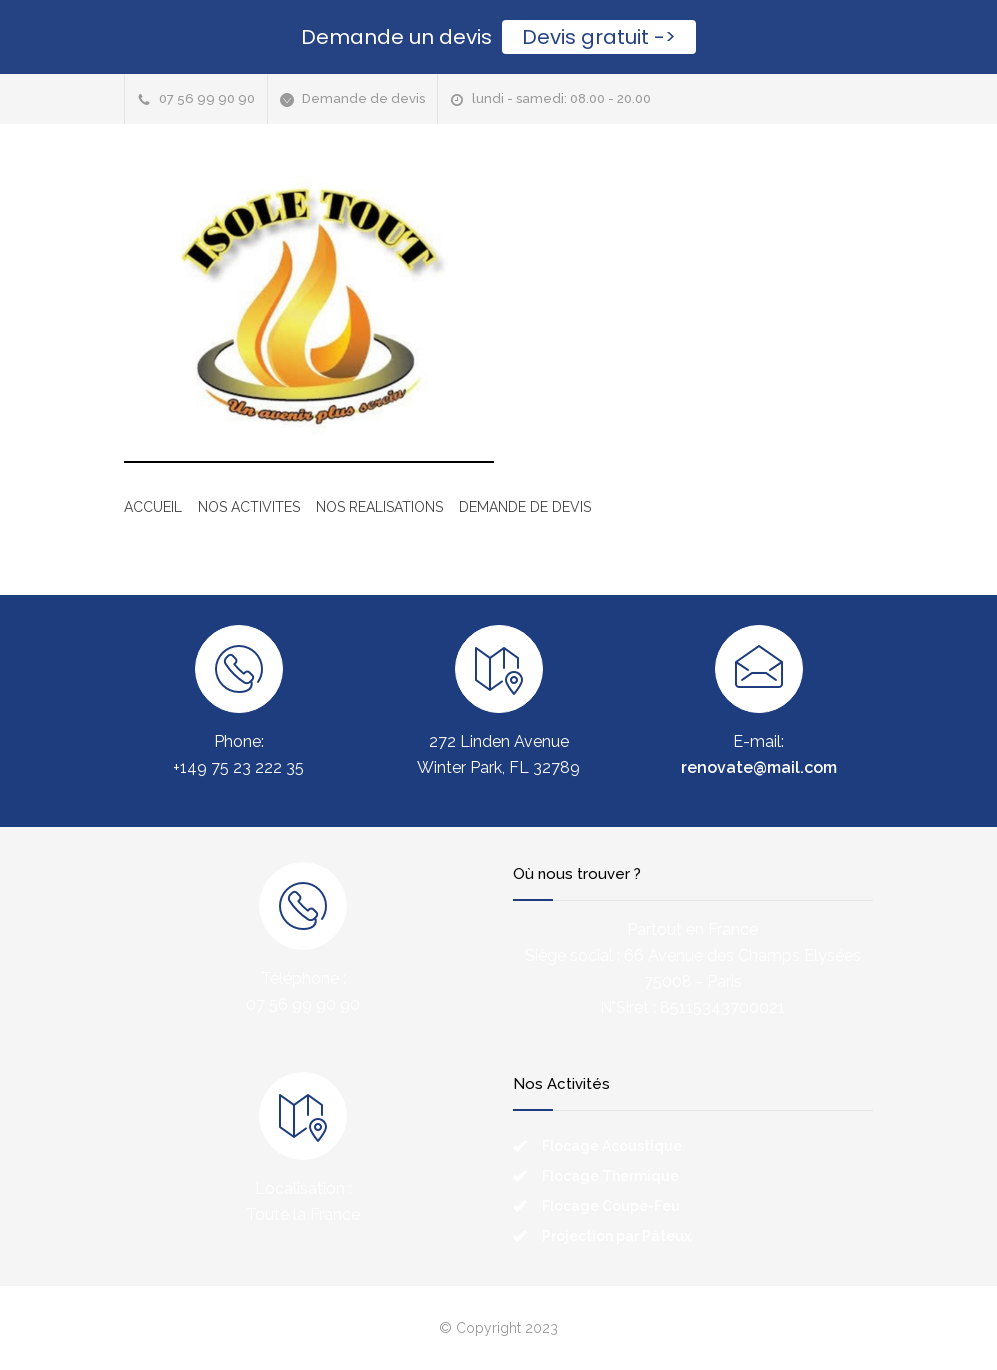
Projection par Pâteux (616, 1236)
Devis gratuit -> (599, 37)
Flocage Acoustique (612, 1146)
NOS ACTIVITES (249, 507)
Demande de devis (363, 98)
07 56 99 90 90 (207, 98)
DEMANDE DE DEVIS (525, 507)
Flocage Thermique (610, 1176)
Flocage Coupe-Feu (611, 1206)
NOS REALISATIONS (379, 507)
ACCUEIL (153, 507)
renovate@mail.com (759, 767)
